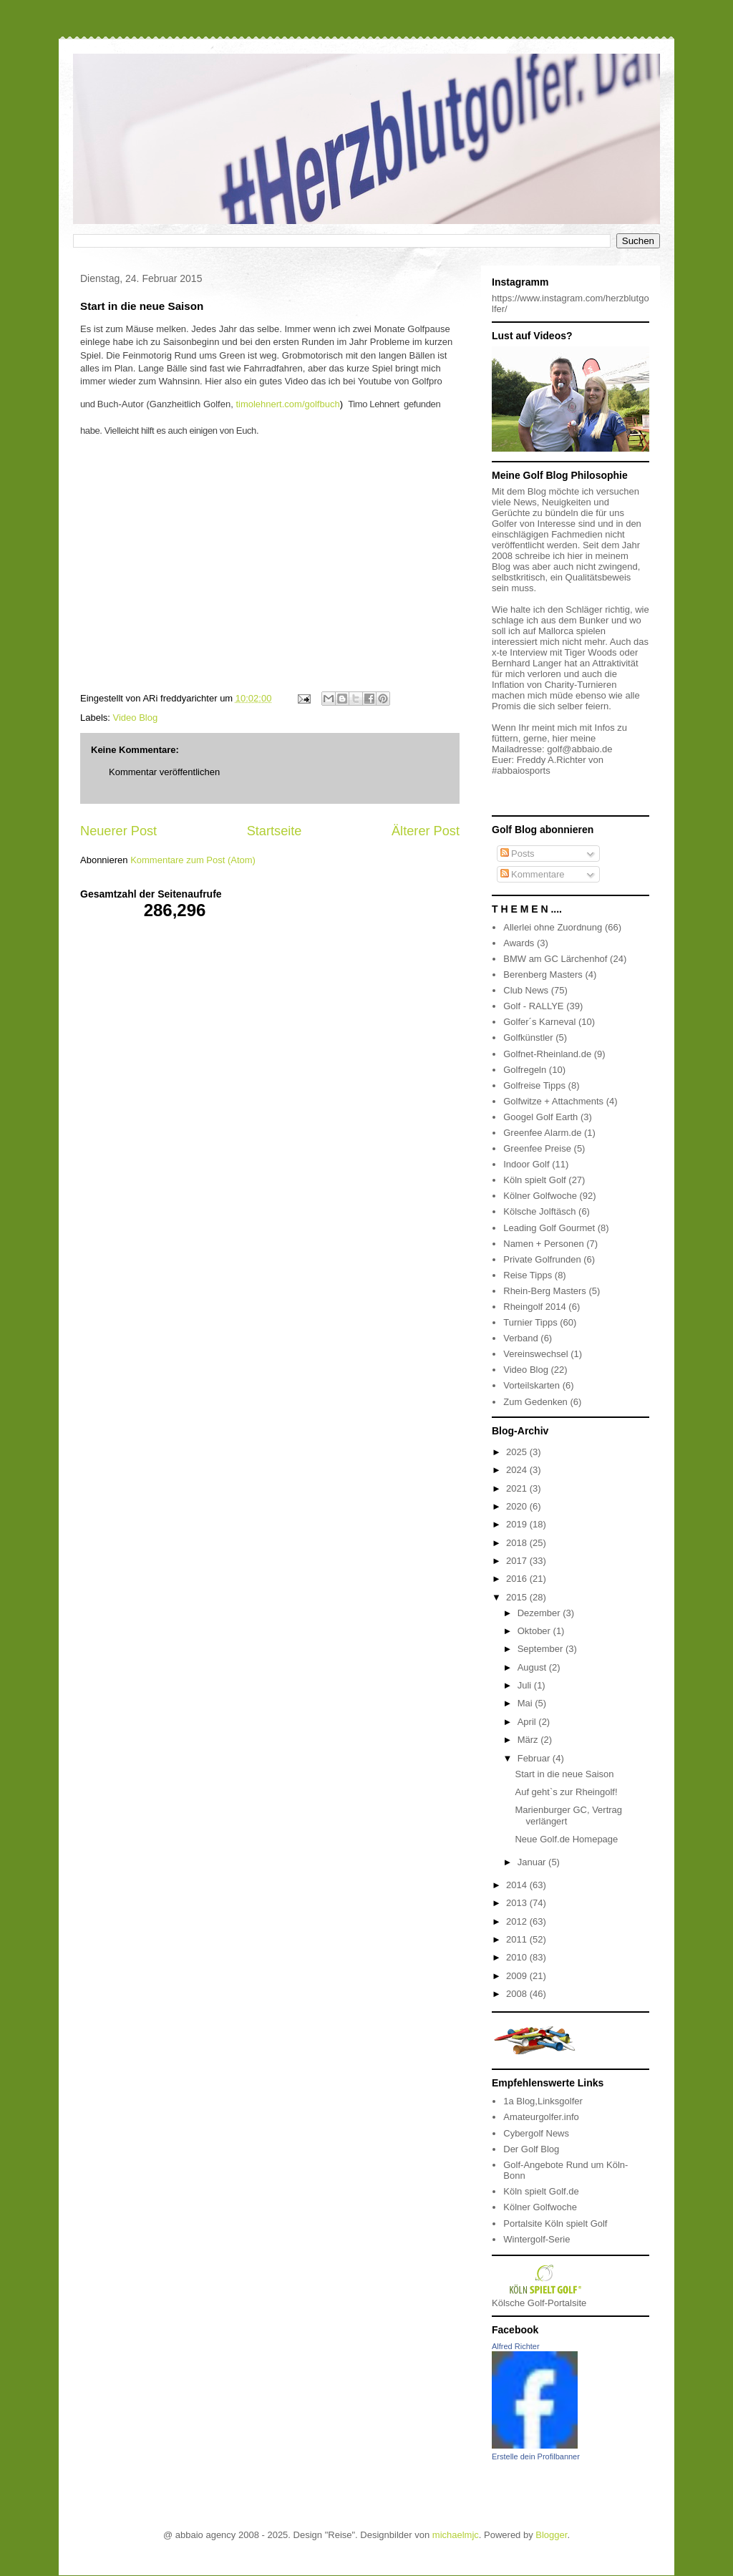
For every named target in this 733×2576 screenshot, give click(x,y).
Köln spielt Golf (534, 1180)
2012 (518, 1921)
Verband (520, 1338)
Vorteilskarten (531, 1385)
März (529, 1739)
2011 (518, 1939)
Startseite (274, 831)
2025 (518, 1452)
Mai (526, 1703)
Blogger (551, 2534)
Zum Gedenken (535, 1401)
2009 (518, 1975)
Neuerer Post (118, 831)
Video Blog (135, 717)
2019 (518, 1524)
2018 (518, 1542)
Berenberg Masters (543, 974)
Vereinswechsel (535, 1353)
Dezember (540, 1613)
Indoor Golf (526, 1164)
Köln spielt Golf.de (541, 2191)
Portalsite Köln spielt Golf (555, 2223)
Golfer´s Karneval (539, 1021)
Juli (526, 1685)
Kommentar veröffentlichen (164, 772)
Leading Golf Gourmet (549, 1228)
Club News (525, 990)
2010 (518, 1957)
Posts (517, 853)
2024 (518, 1469)
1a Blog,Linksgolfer (543, 2101)
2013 (518, 1902)
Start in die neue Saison (564, 1774)
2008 (518, 1993)
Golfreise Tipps (534, 1085)
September (541, 1648)
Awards (518, 943)
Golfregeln (524, 1069)
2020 (518, 1506)
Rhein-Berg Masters (544, 1290)
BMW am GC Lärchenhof (555, 958)
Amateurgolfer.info (541, 2116)
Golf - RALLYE (533, 1006)
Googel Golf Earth (540, 1117)
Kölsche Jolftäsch (539, 1211)
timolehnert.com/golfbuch (287, 404)
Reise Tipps (527, 1275)
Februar (535, 1758)
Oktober (535, 1630)
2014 (518, 1885)
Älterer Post (426, 831)
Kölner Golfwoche (540, 1195)
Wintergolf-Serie (536, 2239)
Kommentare (532, 874)
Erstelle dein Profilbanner (536, 2456)
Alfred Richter (516, 2346)
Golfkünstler (528, 1037)
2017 (518, 1560)
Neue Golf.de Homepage (566, 1839)
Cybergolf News (536, 2133)
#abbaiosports (521, 770)
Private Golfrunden (542, 1259)
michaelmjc (455, 2534)
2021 (518, 1488)
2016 (518, 1578)
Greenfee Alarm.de (542, 1132)
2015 (518, 1597)
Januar (533, 1862)
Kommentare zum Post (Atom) (193, 860)
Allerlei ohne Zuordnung (552, 927)
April (528, 1721)
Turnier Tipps (530, 1322)
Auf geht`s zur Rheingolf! (566, 1792)
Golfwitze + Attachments (553, 1101)
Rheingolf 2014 (534, 1306)
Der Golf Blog (531, 2149)
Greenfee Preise (537, 1148)
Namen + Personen (543, 1243)
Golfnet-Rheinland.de (547, 1054)
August (533, 1667)
